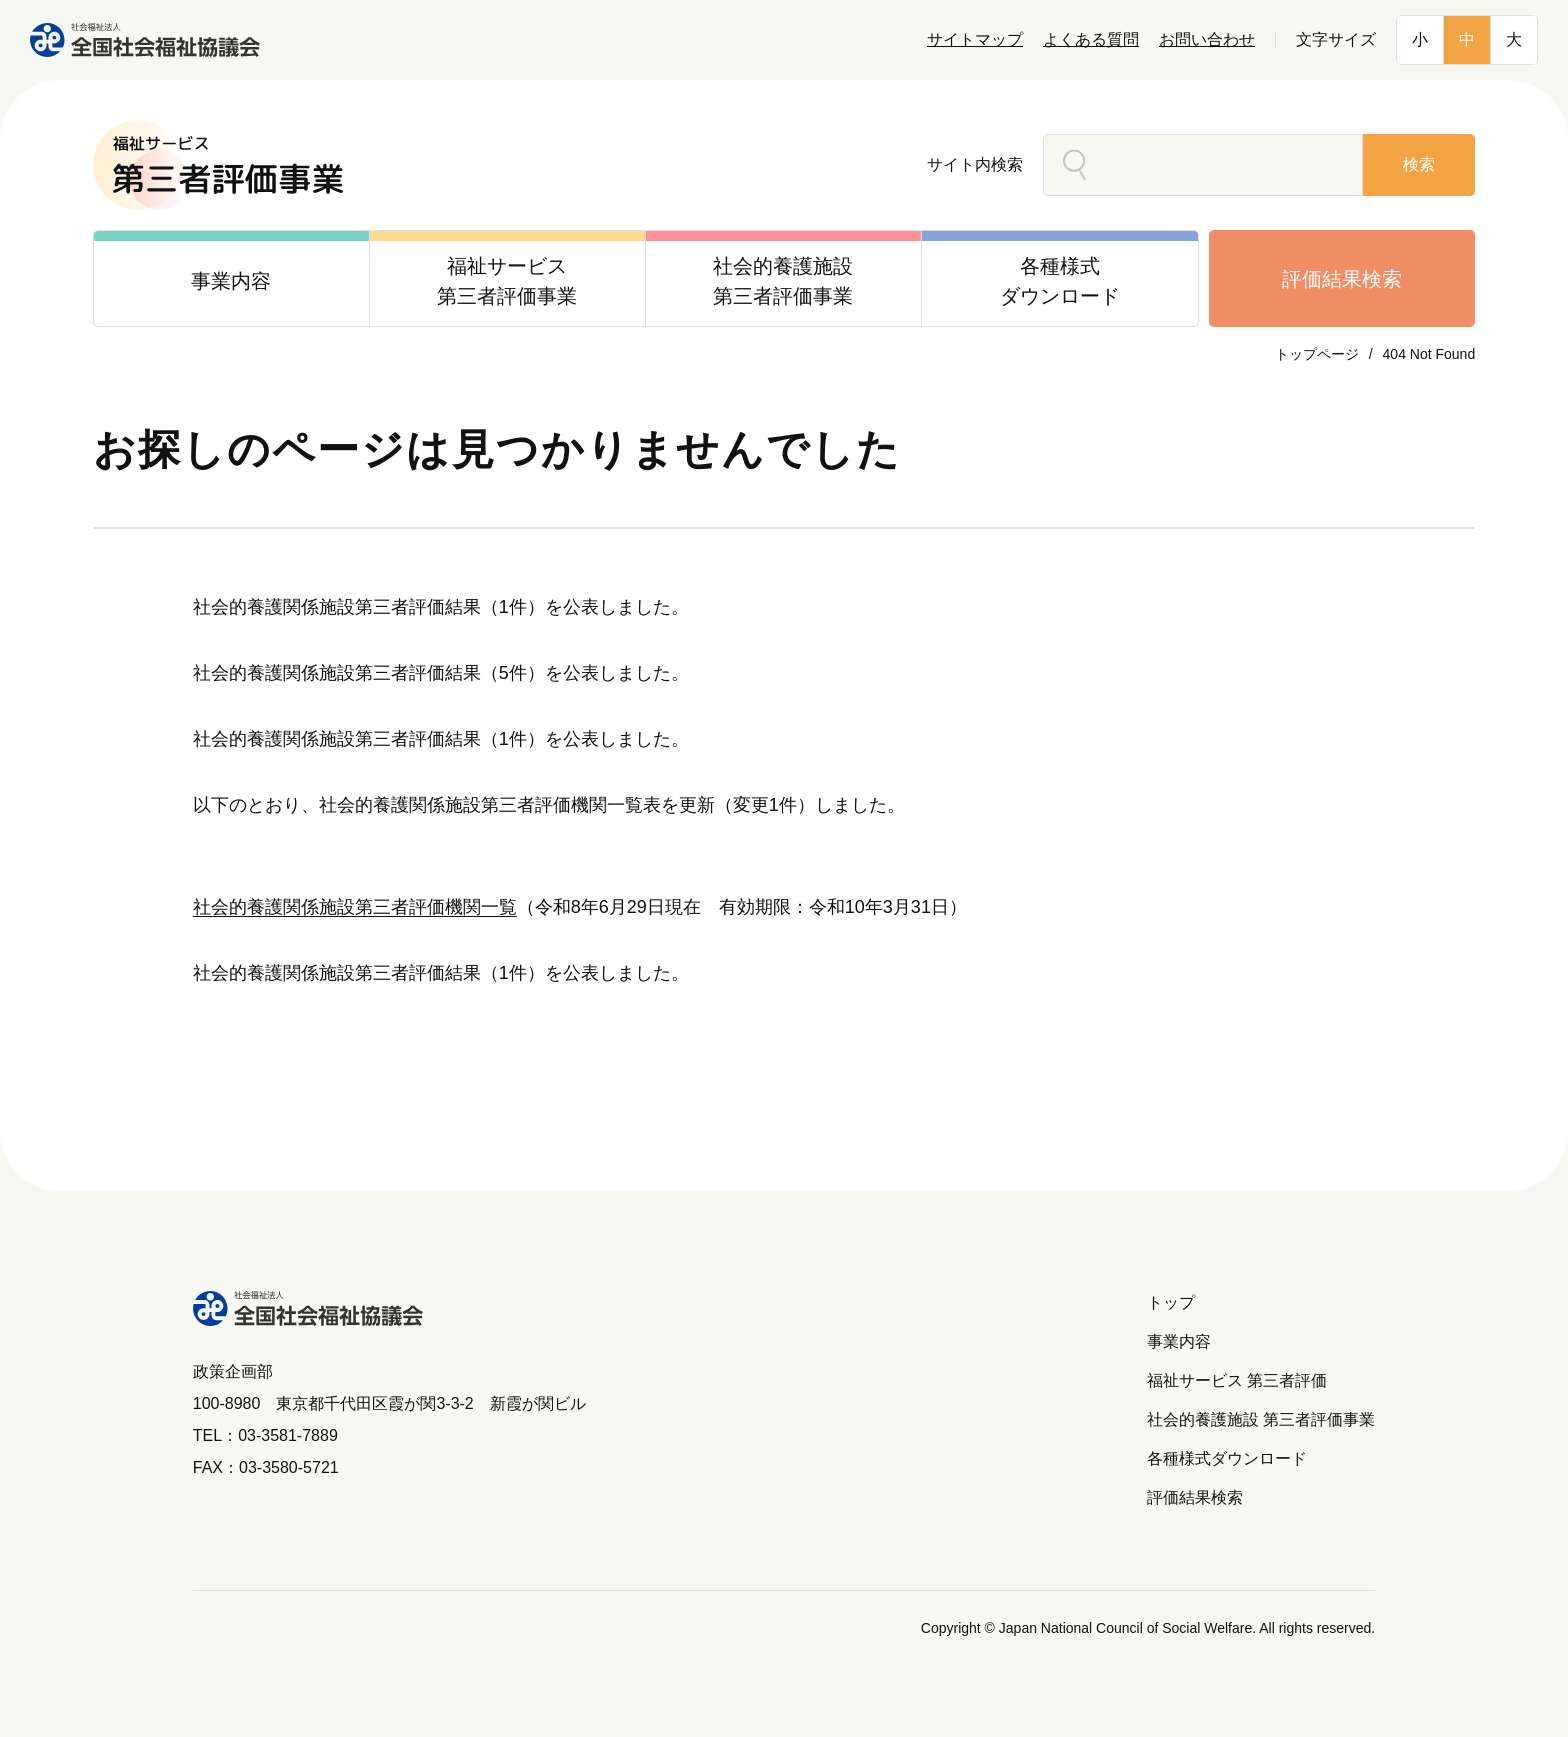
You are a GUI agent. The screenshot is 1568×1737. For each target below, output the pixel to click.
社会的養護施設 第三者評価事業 (1261, 1419)
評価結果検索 (1342, 279)
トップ (1171, 1302)
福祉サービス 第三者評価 (1237, 1380)
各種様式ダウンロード (1227, 1458)
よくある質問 (1091, 39)
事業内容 (1179, 1341)
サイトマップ (975, 39)
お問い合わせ (1207, 39)
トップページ (1317, 354)
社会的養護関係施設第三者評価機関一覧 (355, 907)
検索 (1419, 164)
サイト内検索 (975, 164)
